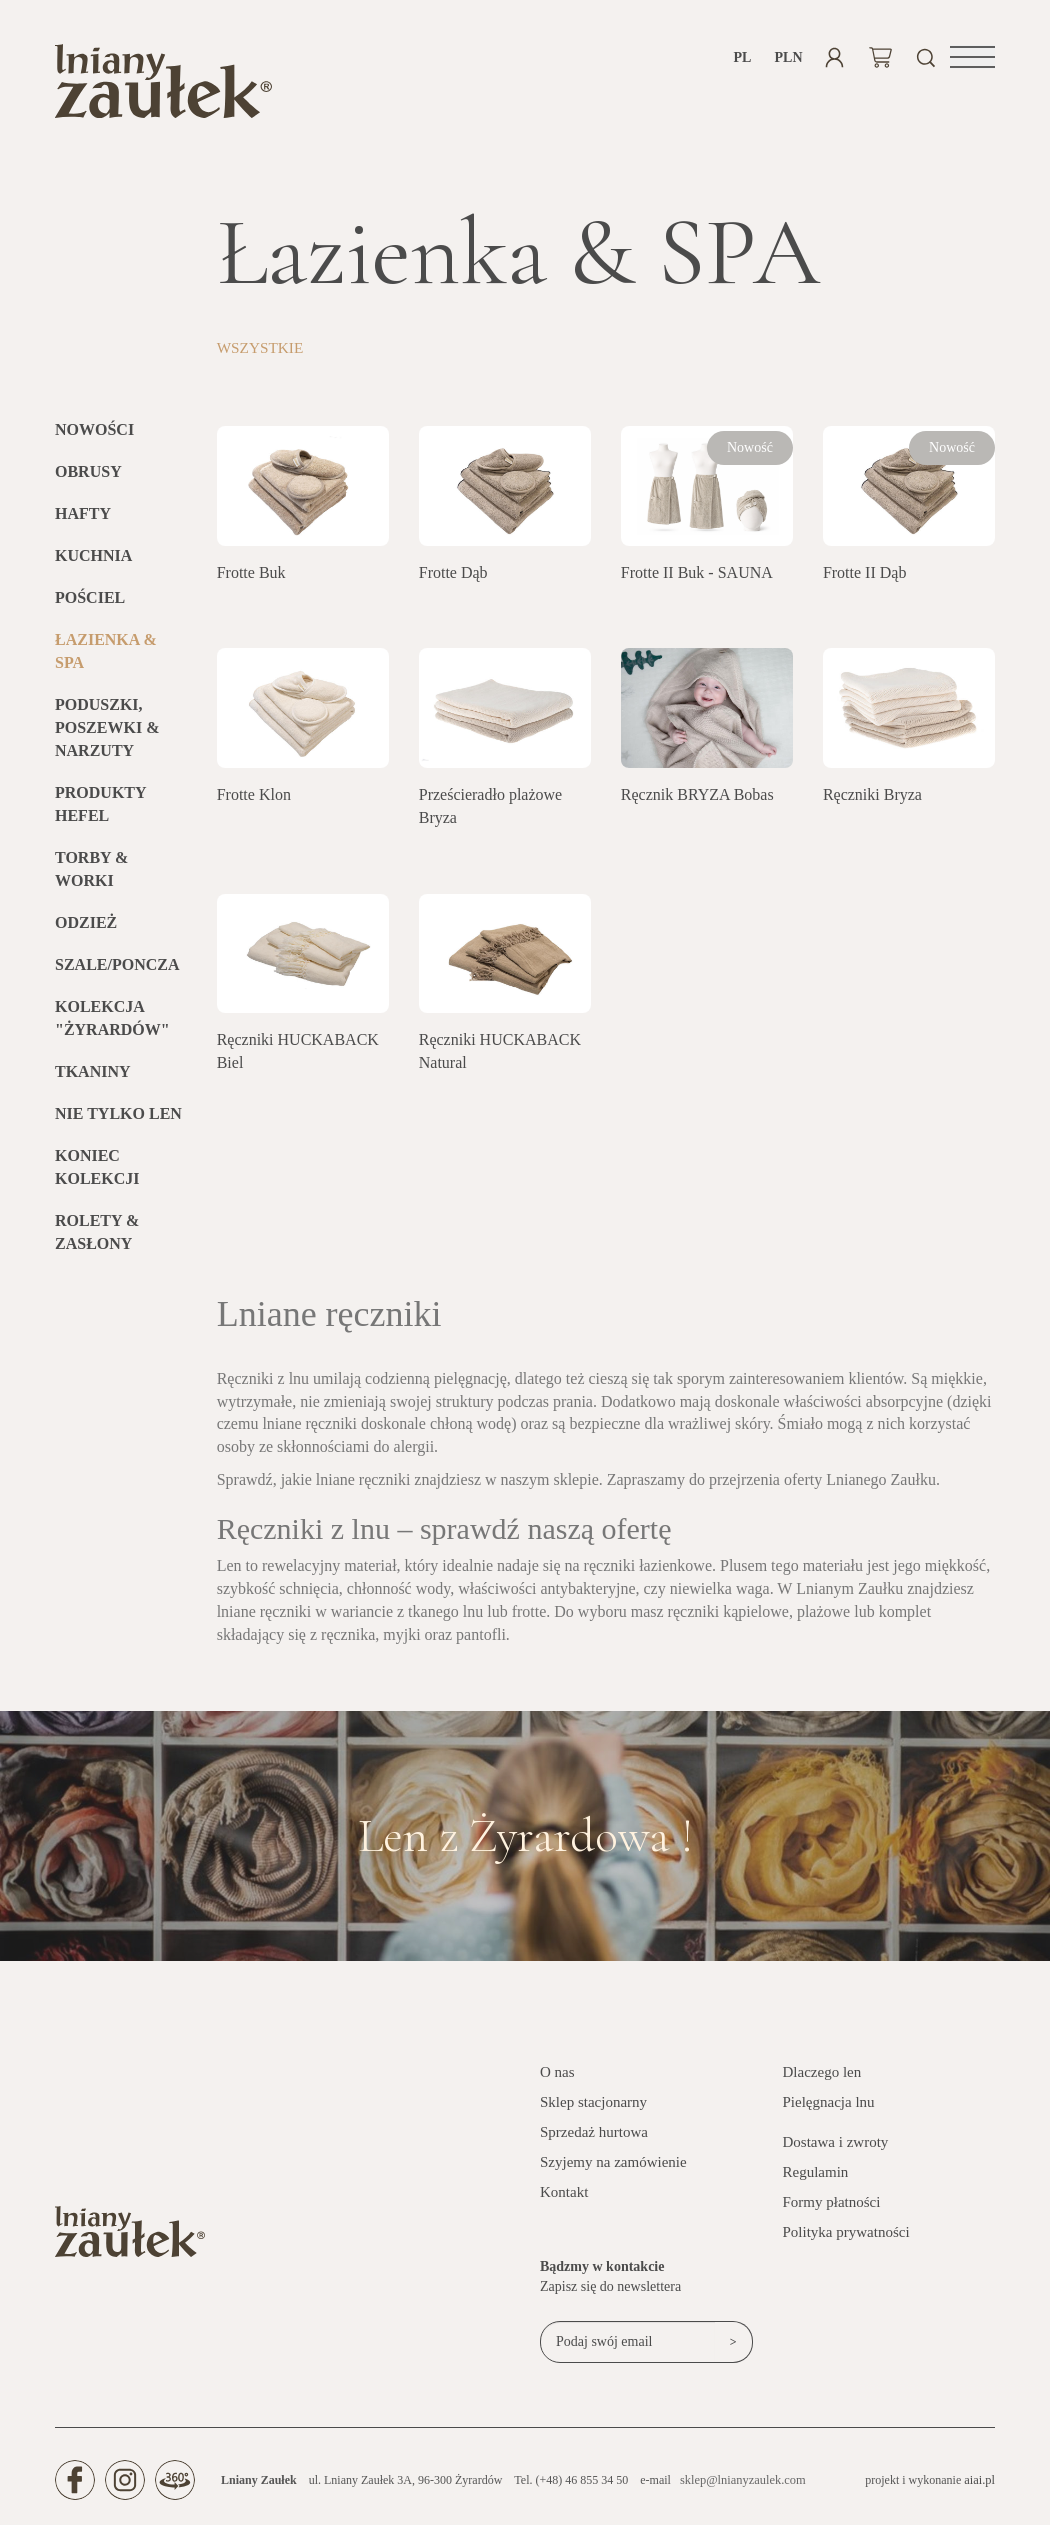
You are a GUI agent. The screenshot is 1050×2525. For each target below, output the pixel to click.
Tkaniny (93, 1075)
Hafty (83, 518)
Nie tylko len (118, 1117)
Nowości (94, 434)
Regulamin (816, 2177)
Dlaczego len (822, 2077)
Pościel (90, 602)
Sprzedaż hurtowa (594, 2137)
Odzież (86, 926)
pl (743, 57)
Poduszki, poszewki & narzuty (107, 732)
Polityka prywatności (846, 2237)
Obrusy (88, 476)
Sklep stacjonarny (593, 2107)
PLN (788, 57)
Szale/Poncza (117, 968)
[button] (972, 57)
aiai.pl (980, 2484)
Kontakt (564, 2197)
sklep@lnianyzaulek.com (740, 2485)
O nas (557, 2077)
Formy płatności (832, 2207)
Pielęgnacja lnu (829, 2107)
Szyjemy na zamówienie (613, 2167)
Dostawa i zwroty (836, 2147)
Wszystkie (262, 352)
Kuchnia (93, 560)
